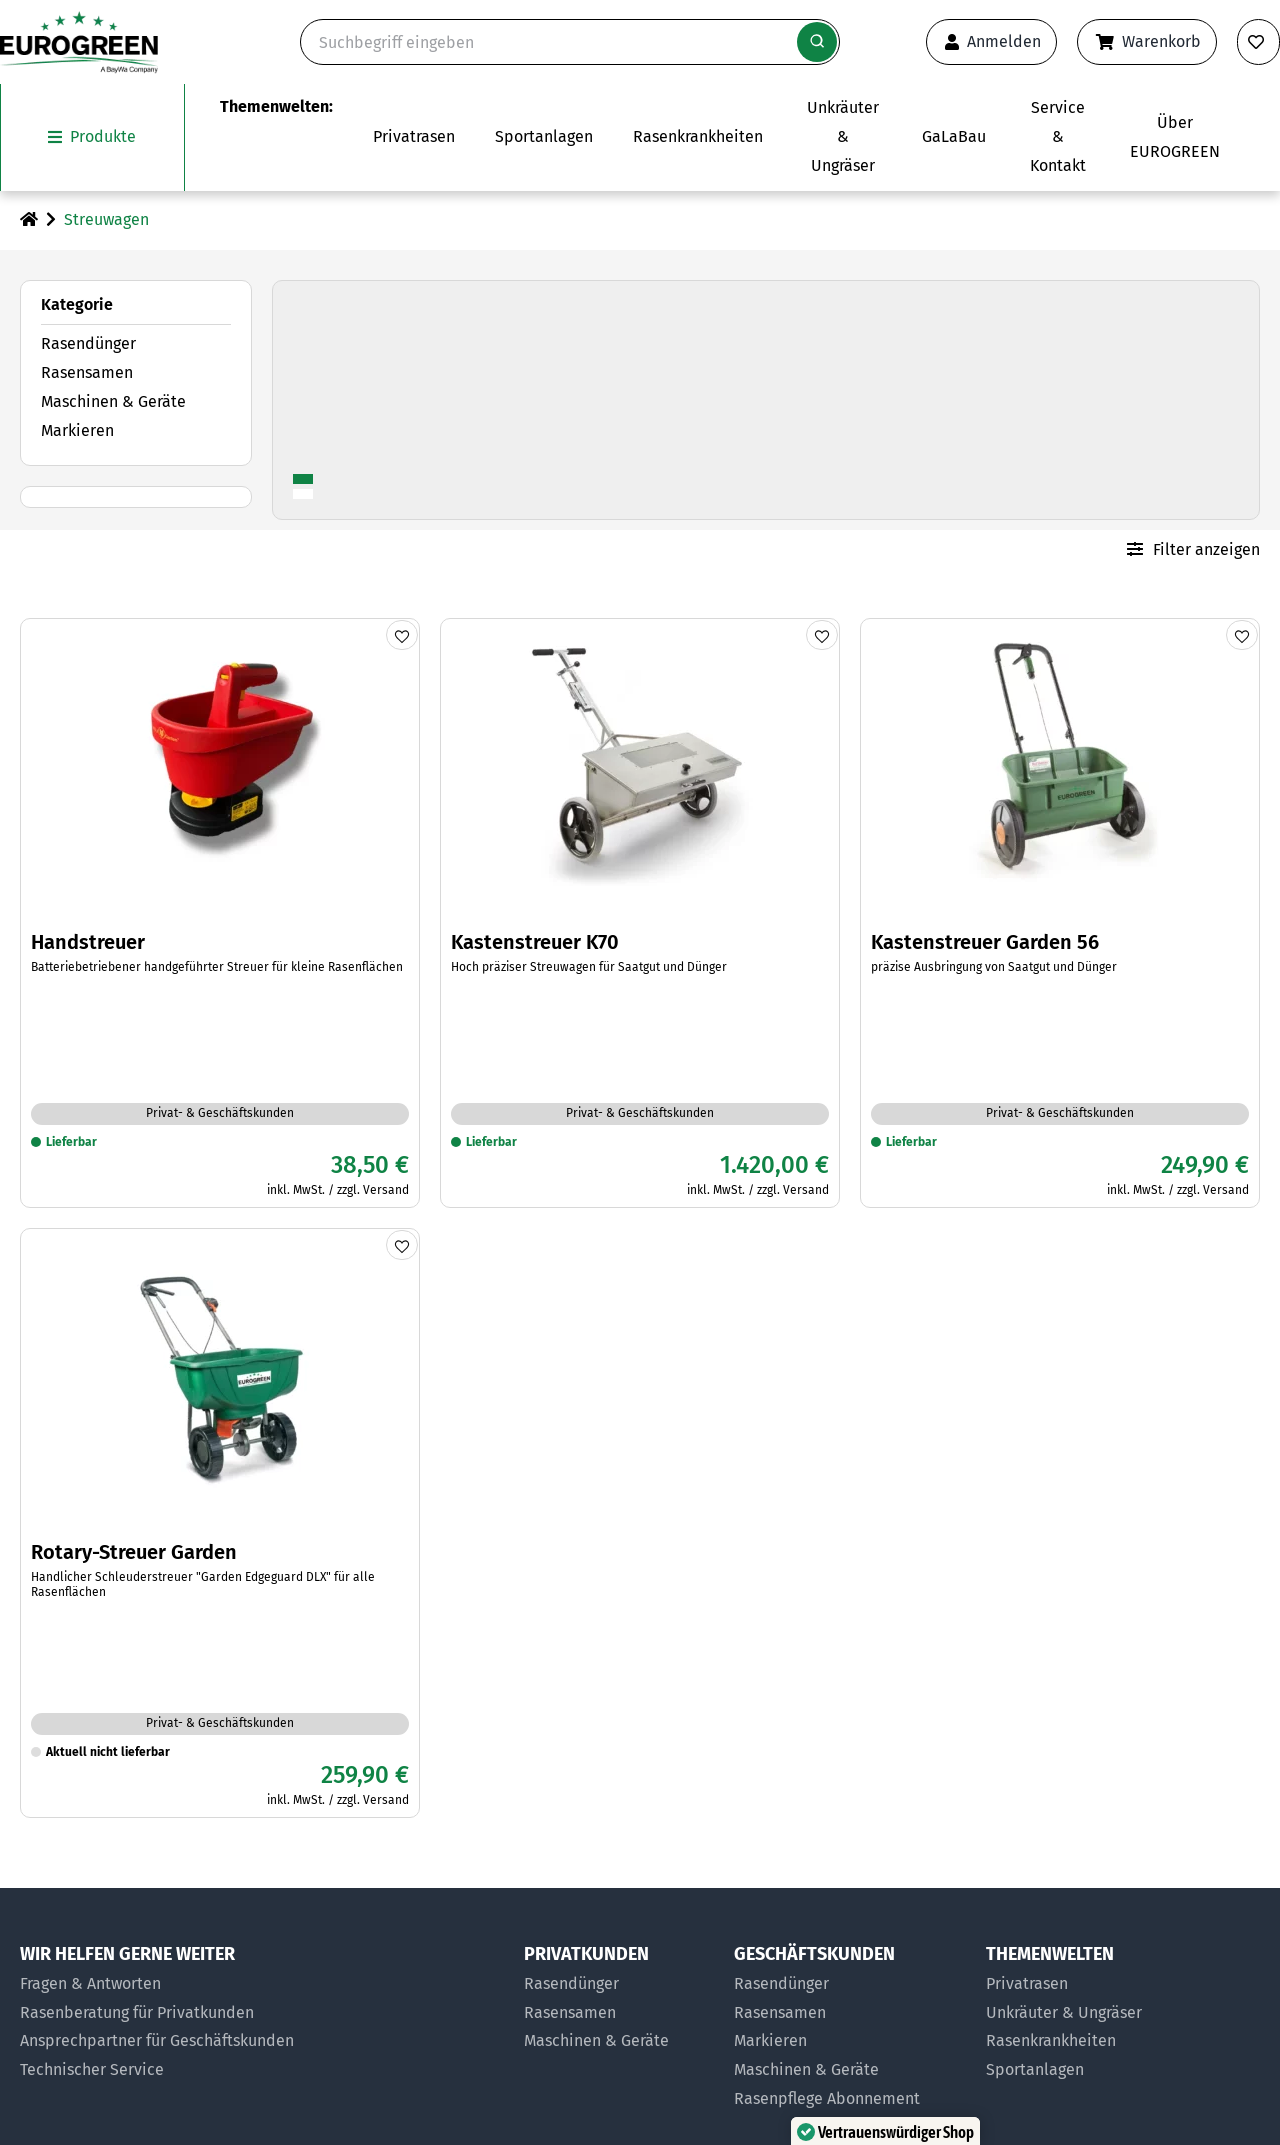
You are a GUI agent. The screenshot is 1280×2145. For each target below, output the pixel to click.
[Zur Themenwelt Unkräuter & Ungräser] (842, 137)
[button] (1203, 2068)
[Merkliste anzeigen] (1258, 42)
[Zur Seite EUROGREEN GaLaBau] (954, 137)
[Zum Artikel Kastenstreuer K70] (640, 912)
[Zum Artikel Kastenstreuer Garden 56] (1060, 912)
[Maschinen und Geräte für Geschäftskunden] (850, 2070)
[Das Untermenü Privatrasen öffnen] (414, 137)
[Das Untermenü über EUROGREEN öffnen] (1175, 137)
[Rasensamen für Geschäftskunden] (850, 2012)
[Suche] (570, 42)
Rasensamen (87, 372)
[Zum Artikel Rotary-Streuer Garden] (220, 1522)
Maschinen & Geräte (113, 401)
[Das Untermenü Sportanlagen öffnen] (544, 137)
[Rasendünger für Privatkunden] (619, 1984)
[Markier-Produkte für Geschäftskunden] (850, 2041)
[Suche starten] (817, 42)
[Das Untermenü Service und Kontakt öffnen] (1058, 137)
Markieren (77, 429)
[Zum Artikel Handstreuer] (220, 912)
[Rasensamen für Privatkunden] (619, 2012)
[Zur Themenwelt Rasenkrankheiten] (698, 137)
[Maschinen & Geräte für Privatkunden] (619, 2041)
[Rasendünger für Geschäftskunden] (850, 1984)
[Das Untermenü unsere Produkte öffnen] (92, 137)
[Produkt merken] (402, 634)
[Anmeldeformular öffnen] (991, 42)
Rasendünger (88, 343)
